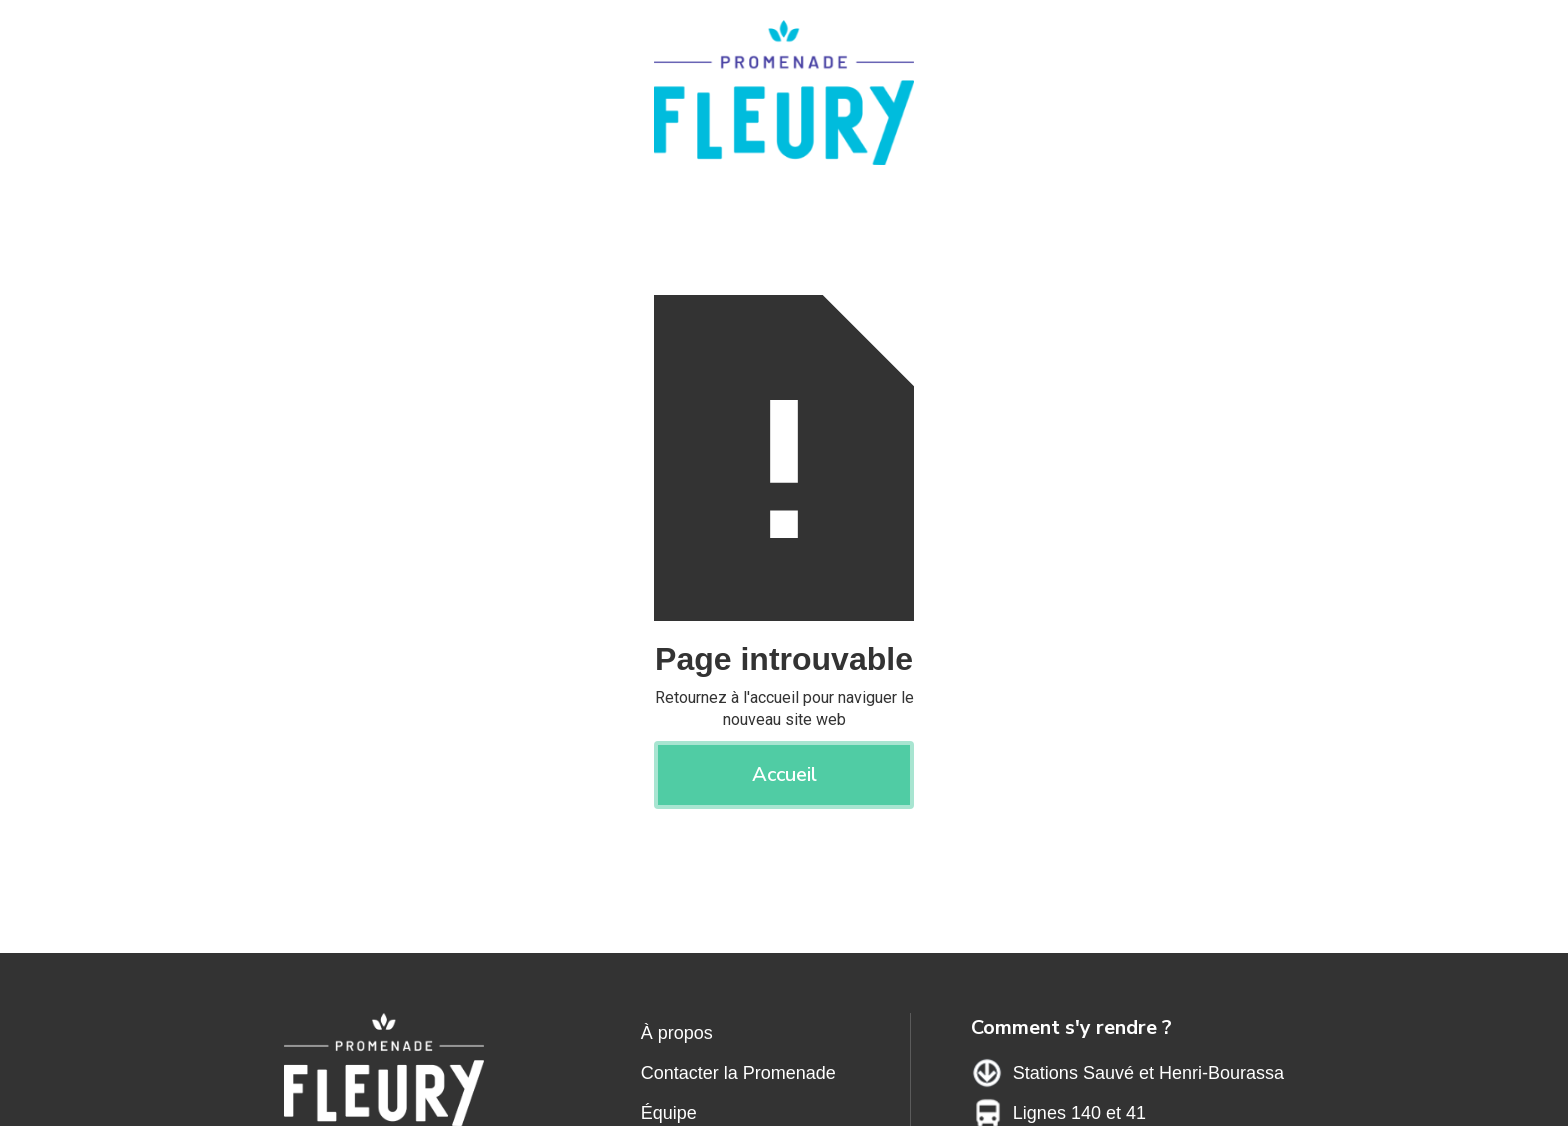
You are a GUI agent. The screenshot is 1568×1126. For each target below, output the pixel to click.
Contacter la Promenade (738, 1073)
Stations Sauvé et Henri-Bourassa (1148, 1073)
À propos (677, 1033)
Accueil (784, 774)
